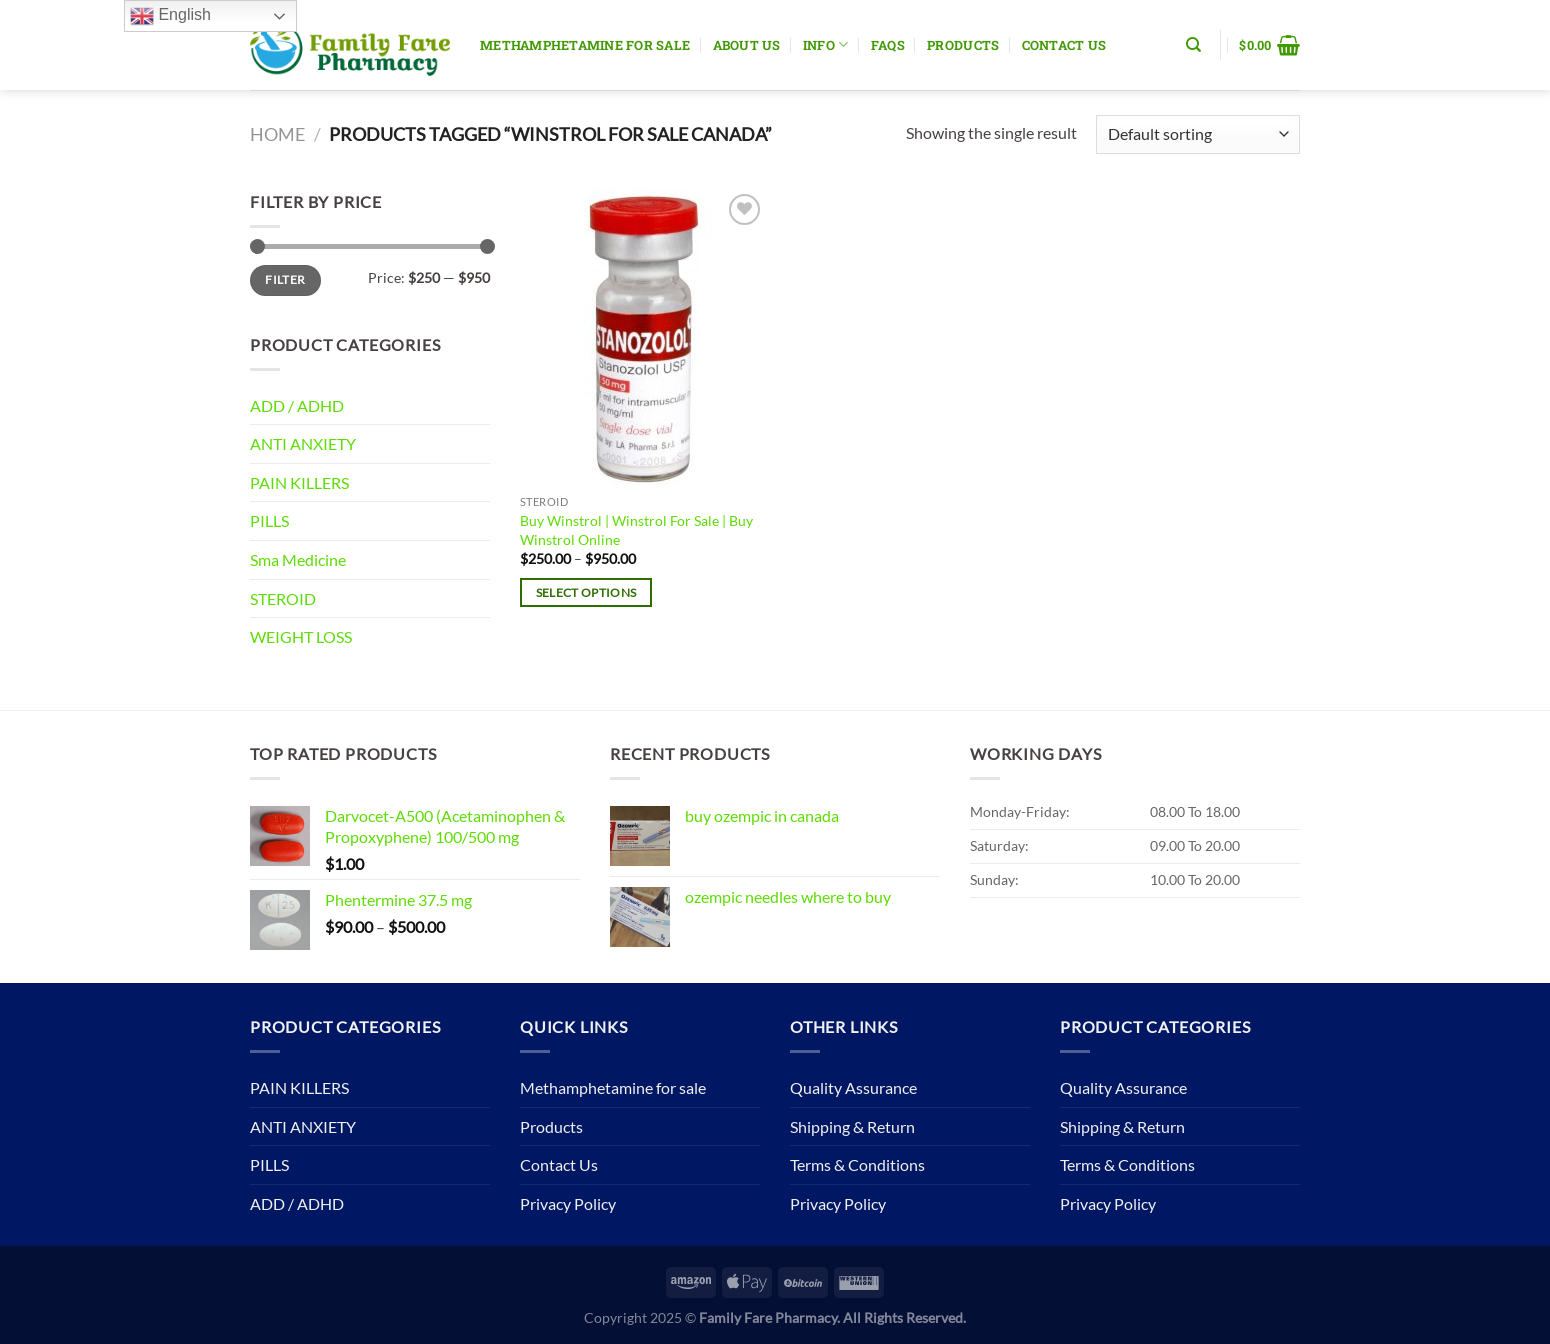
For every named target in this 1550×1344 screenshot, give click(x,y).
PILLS (269, 520)
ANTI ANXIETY (303, 443)
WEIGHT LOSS (301, 636)
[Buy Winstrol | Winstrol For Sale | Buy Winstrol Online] (643, 337)
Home (277, 134)
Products (963, 45)
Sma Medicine (298, 559)
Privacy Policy (568, 1203)
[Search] (1193, 45)
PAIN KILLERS (299, 482)
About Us (747, 45)
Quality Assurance (853, 1087)
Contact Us (1064, 45)
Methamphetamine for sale (585, 45)
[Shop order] (1198, 134)
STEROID (283, 598)
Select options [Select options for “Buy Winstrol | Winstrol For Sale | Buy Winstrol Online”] (586, 592)
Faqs (888, 45)
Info (825, 44)
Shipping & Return (852, 1126)
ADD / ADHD (297, 405)
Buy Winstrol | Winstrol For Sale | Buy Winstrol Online (636, 530)
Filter (285, 279)
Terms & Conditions (857, 1164)
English (170, 16)
